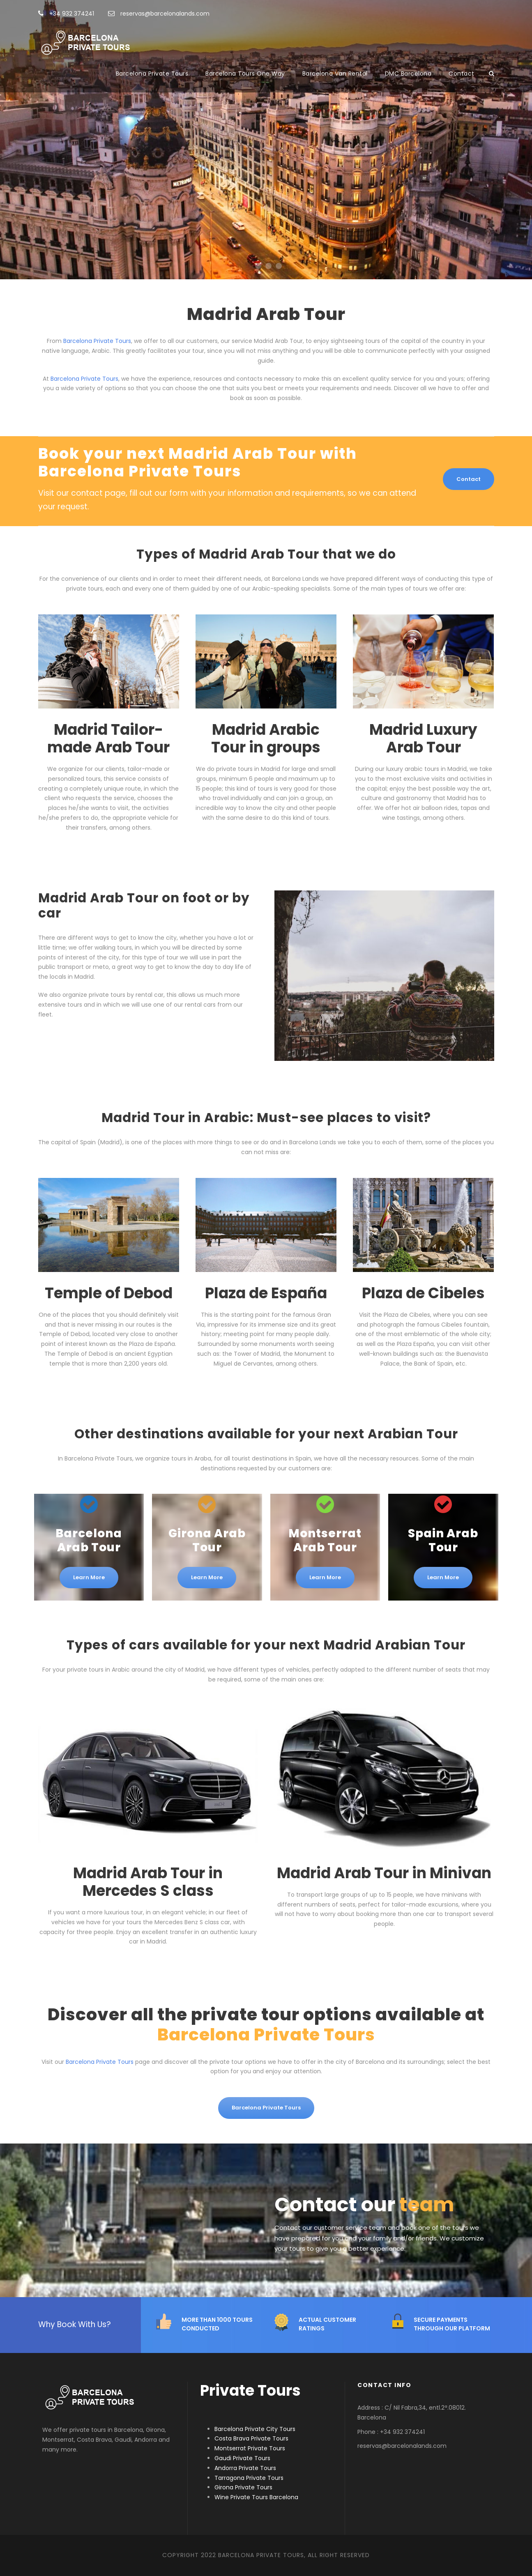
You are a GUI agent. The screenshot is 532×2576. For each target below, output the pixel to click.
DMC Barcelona (408, 73)
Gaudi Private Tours (242, 2458)
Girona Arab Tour (207, 1540)
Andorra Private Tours (245, 2468)
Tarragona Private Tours (248, 2478)
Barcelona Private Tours (152, 73)
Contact (461, 73)
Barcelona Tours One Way (245, 73)
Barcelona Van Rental (335, 73)
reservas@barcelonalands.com (159, 13)
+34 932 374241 (66, 13)
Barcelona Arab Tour (88, 1540)
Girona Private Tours (243, 2487)
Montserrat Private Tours (249, 2448)
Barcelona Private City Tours (254, 2429)
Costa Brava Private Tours (251, 2438)
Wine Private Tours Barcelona (256, 2497)
